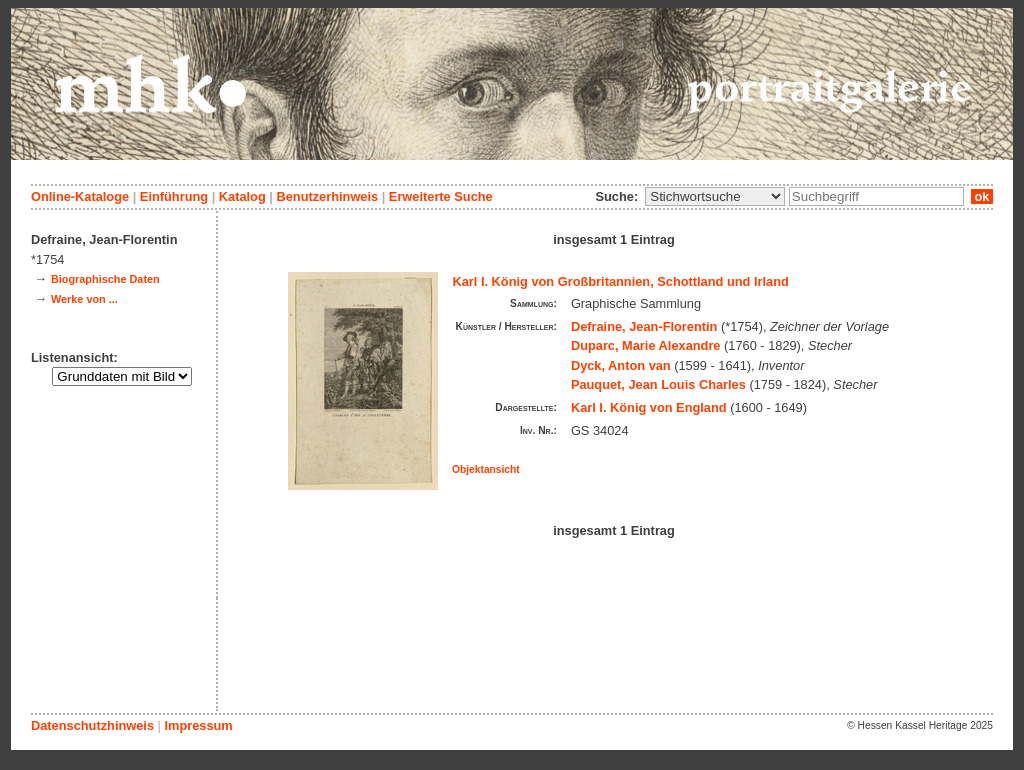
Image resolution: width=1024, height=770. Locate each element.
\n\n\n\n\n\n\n (715, 196)
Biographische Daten (105, 279)
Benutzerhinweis (327, 196)
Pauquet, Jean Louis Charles (658, 384)
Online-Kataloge (80, 196)
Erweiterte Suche (441, 196)
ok (982, 196)
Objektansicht (486, 469)
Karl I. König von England (649, 407)
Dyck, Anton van (621, 365)
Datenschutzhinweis (92, 725)
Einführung (174, 196)
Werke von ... (84, 299)
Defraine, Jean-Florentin (644, 326)
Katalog (242, 196)
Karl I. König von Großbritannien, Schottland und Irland (621, 281)
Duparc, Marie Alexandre (646, 345)
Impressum (198, 725)
